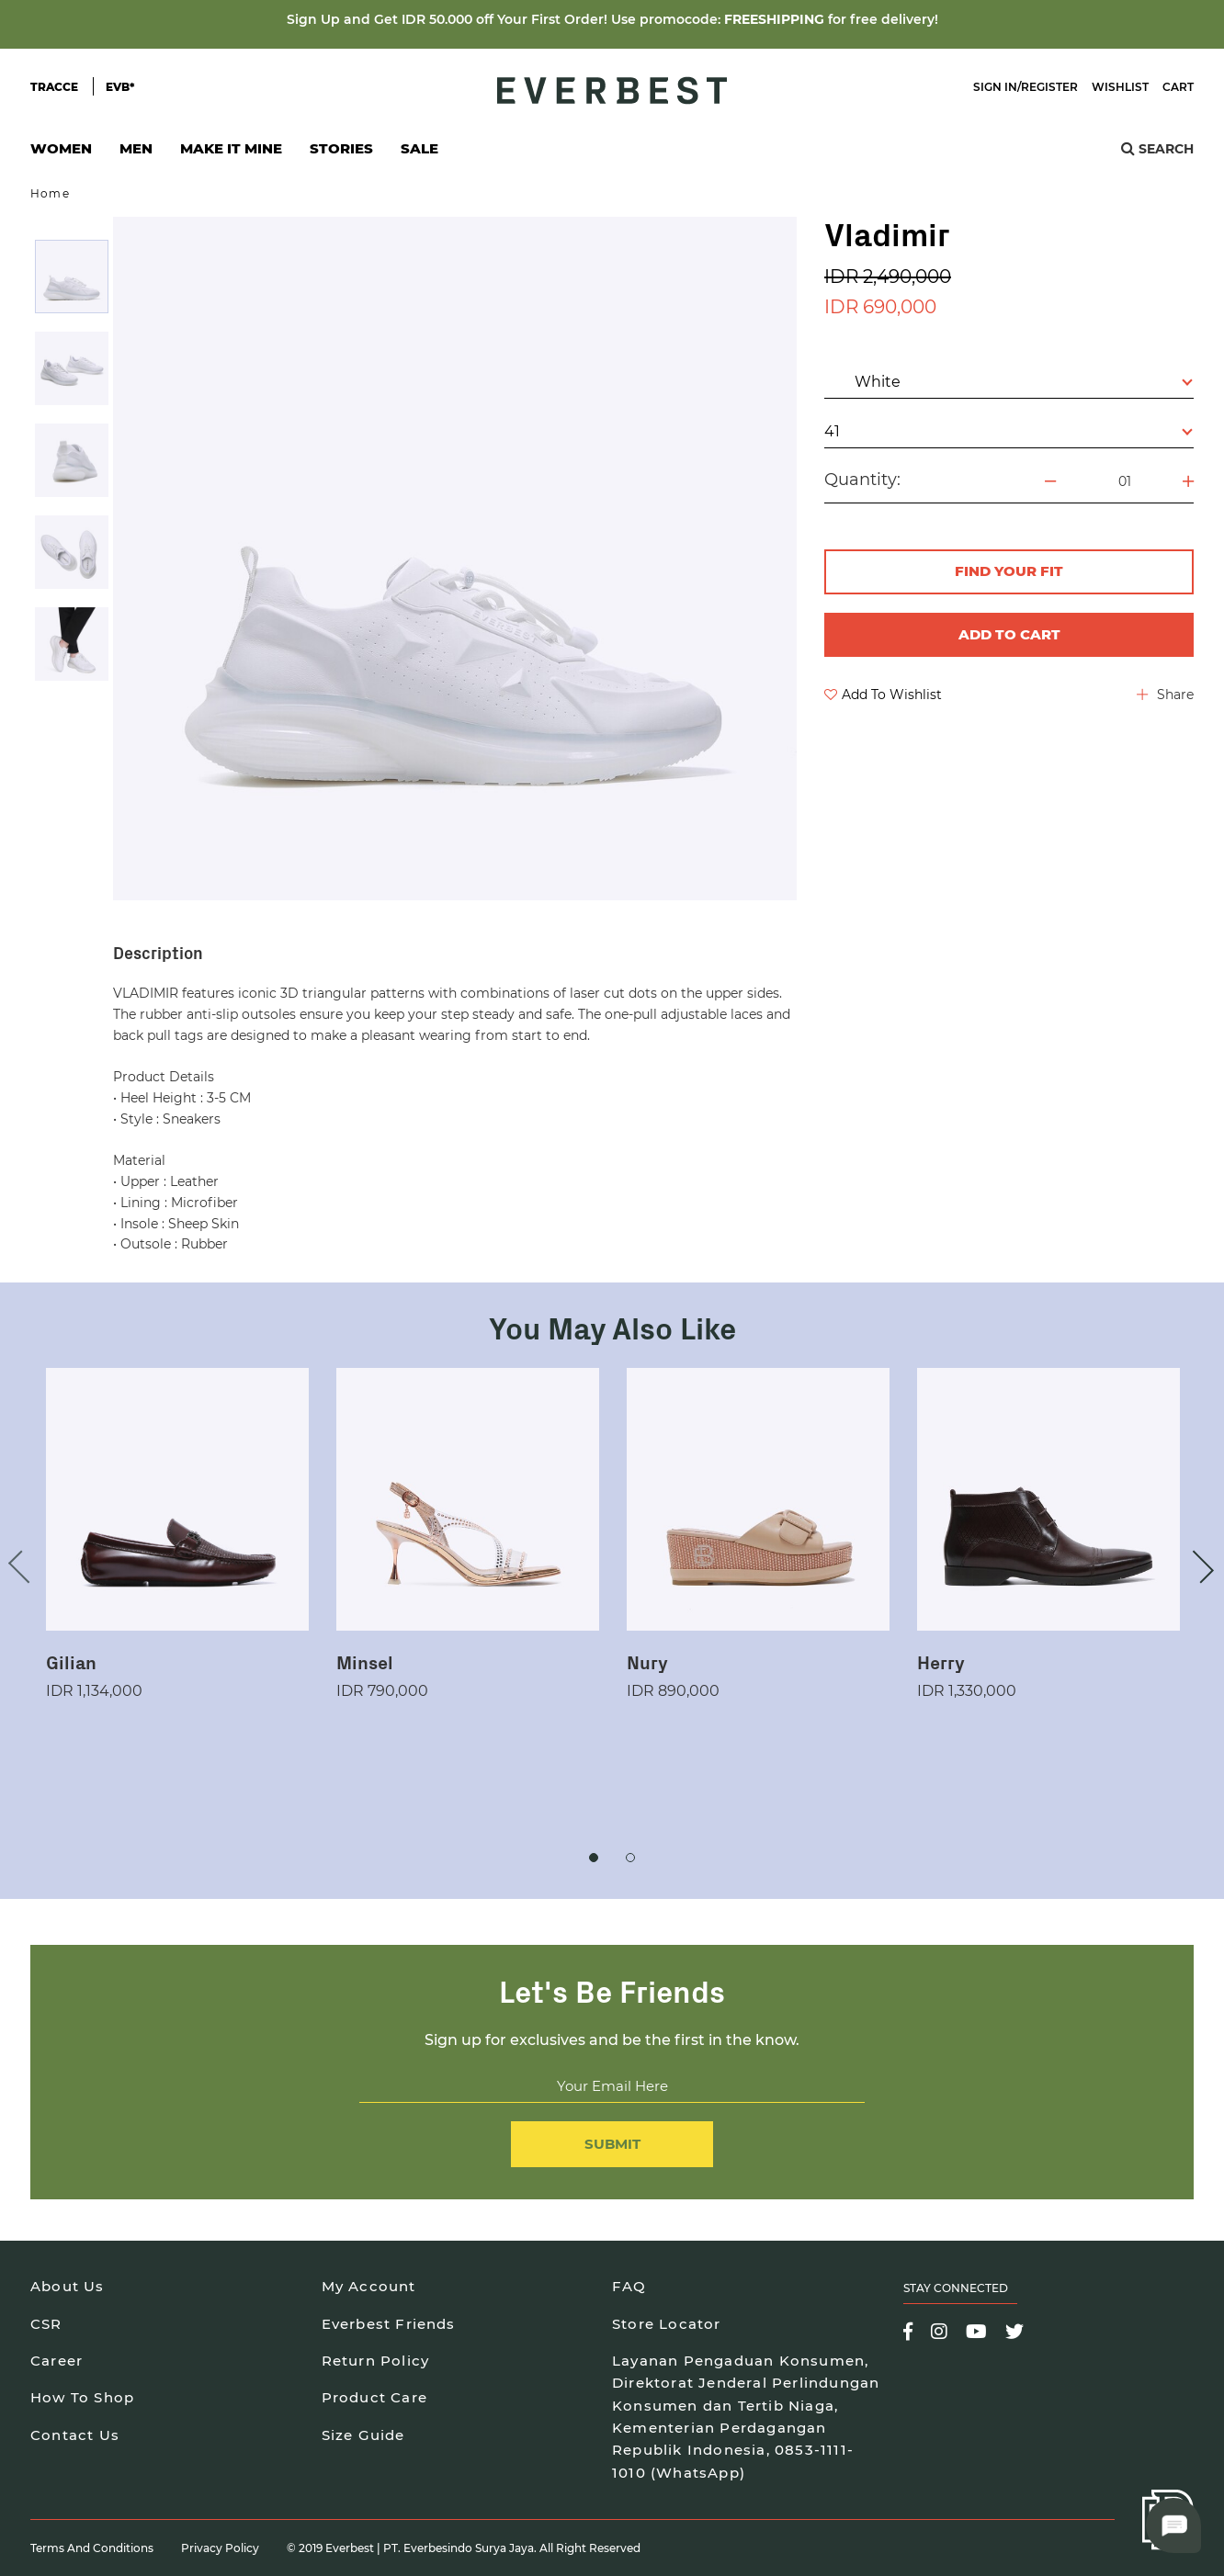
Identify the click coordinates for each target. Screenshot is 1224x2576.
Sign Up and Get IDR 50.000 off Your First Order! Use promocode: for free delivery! (612, 19)
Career (56, 2360)
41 (1008, 431)
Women (61, 154)
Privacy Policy (220, 2548)
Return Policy (376, 2360)
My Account (369, 2286)
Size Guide (363, 2435)
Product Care (374, 2397)
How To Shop (82, 2397)
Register (1049, 87)
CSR (46, 2324)
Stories (341, 148)
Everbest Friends (389, 2324)
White (1010, 381)
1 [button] (593, 1857)
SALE (419, 148)
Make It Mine (231, 154)
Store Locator (666, 2324)
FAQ (629, 2286)
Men (136, 154)
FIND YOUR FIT (1009, 571)
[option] (71, 276)
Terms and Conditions (91, 2548)
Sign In (995, 87)
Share (1165, 694)
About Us (67, 2286)
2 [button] (630, 1857)
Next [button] (1197, 1566)
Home (50, 193)
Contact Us (74, 2435)
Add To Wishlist (883, 694)
